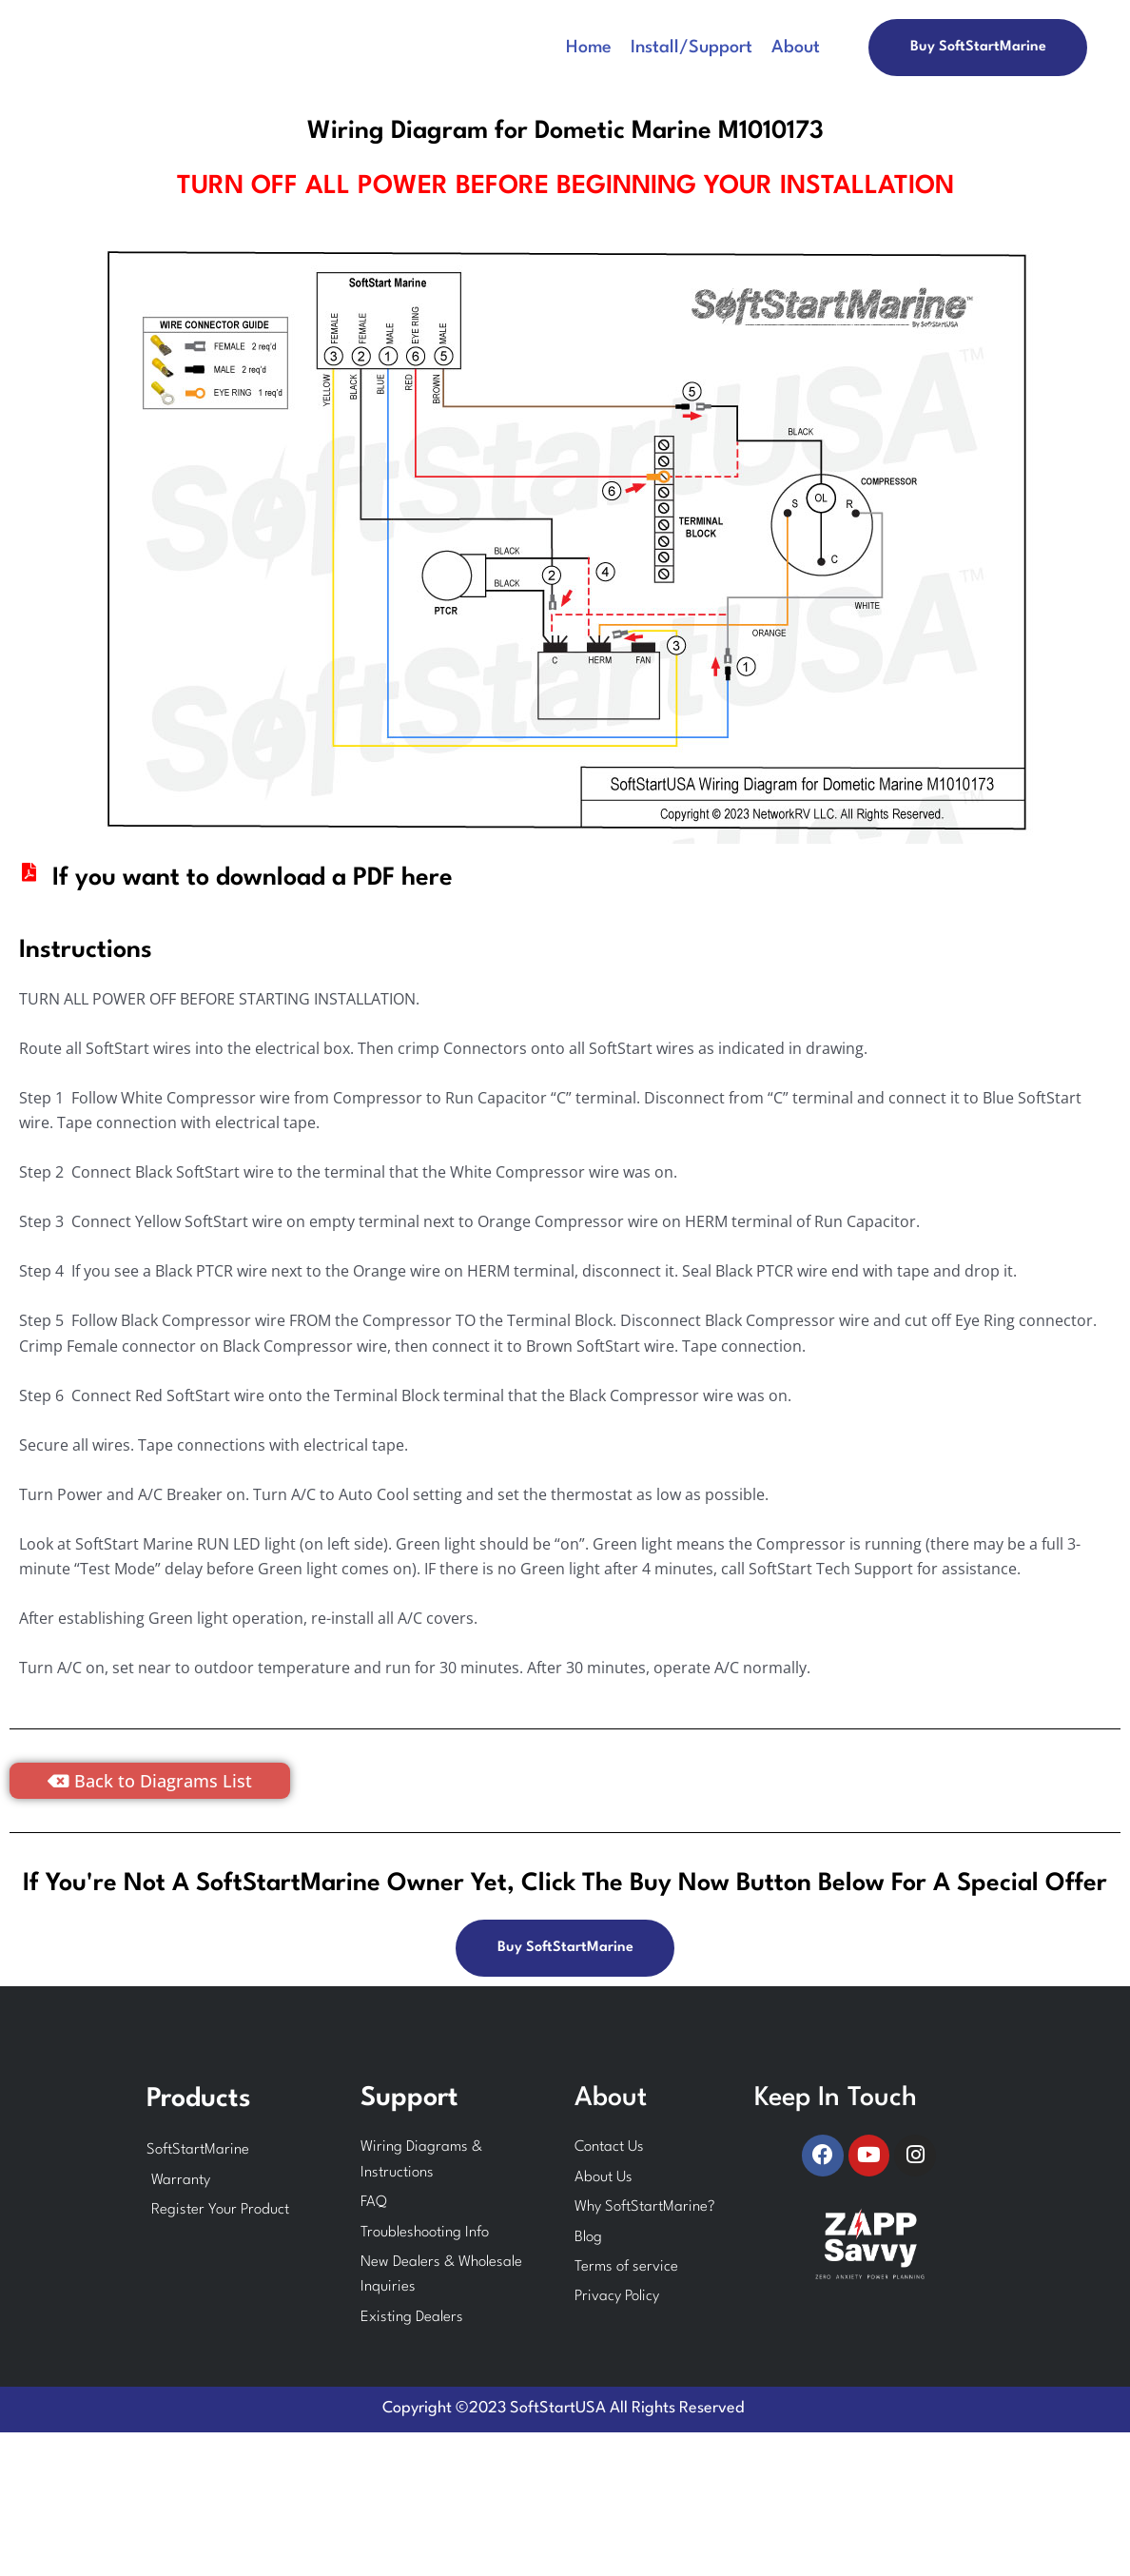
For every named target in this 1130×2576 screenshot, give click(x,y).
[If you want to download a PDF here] (28, 872)
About (795, 47)
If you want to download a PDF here (252, 878)
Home (589, 47)
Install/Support (691, 47)
